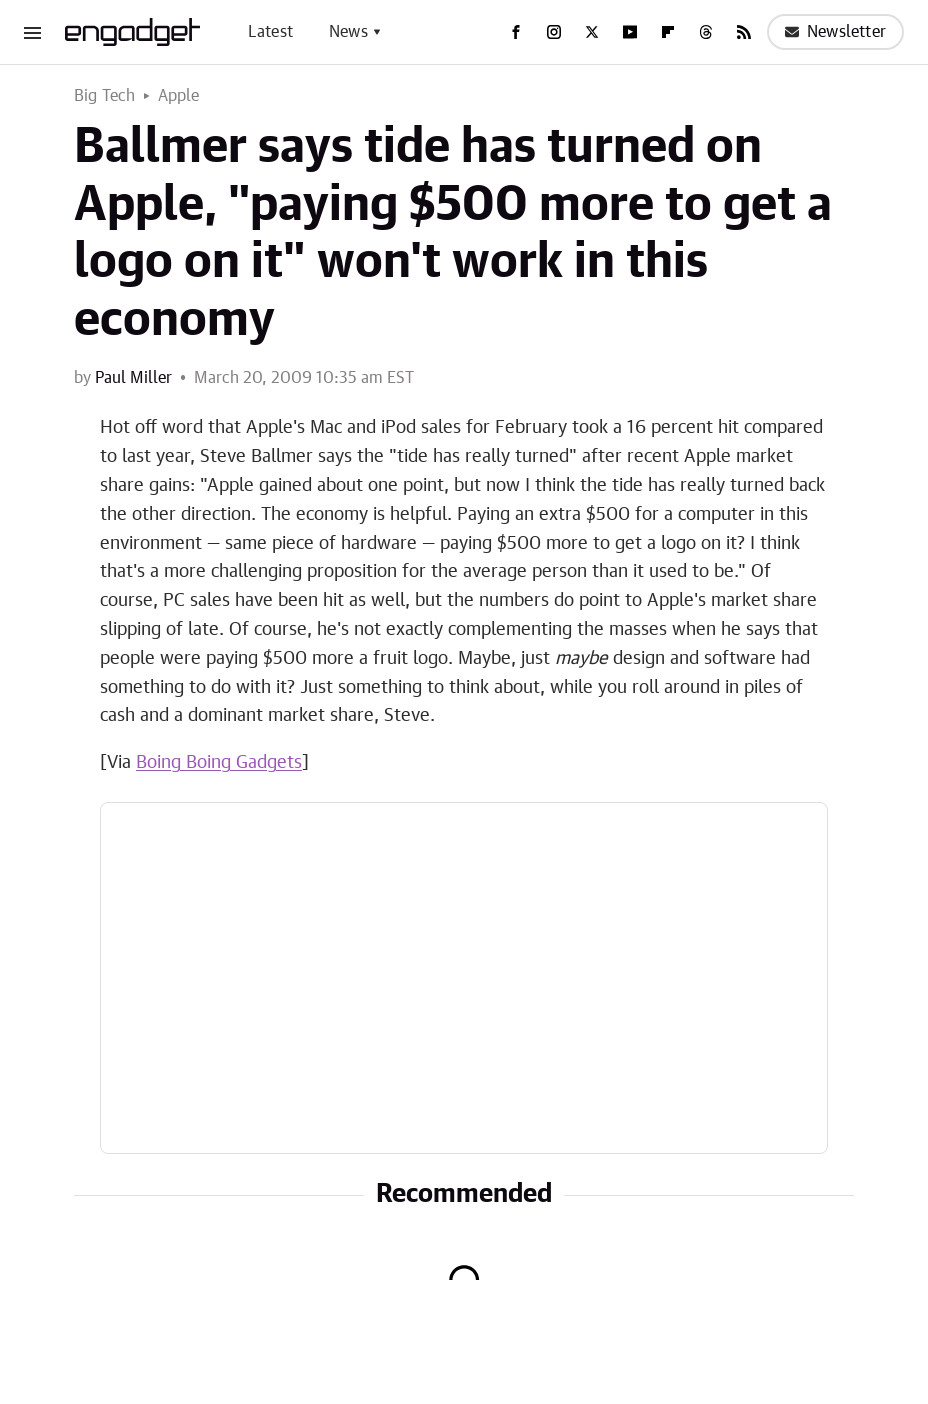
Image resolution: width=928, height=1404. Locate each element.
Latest (270, 32)
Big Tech (105, 96)
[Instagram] (554, 32)
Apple (179, 96)
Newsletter (835, 32)
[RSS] (744, 32)
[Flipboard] (668, 32)
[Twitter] (592, 32)
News (348, 32)
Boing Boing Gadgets (219, 763)
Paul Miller (133, 378)
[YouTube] (630, 32)
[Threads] (706, 32)
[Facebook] (516, 32)
